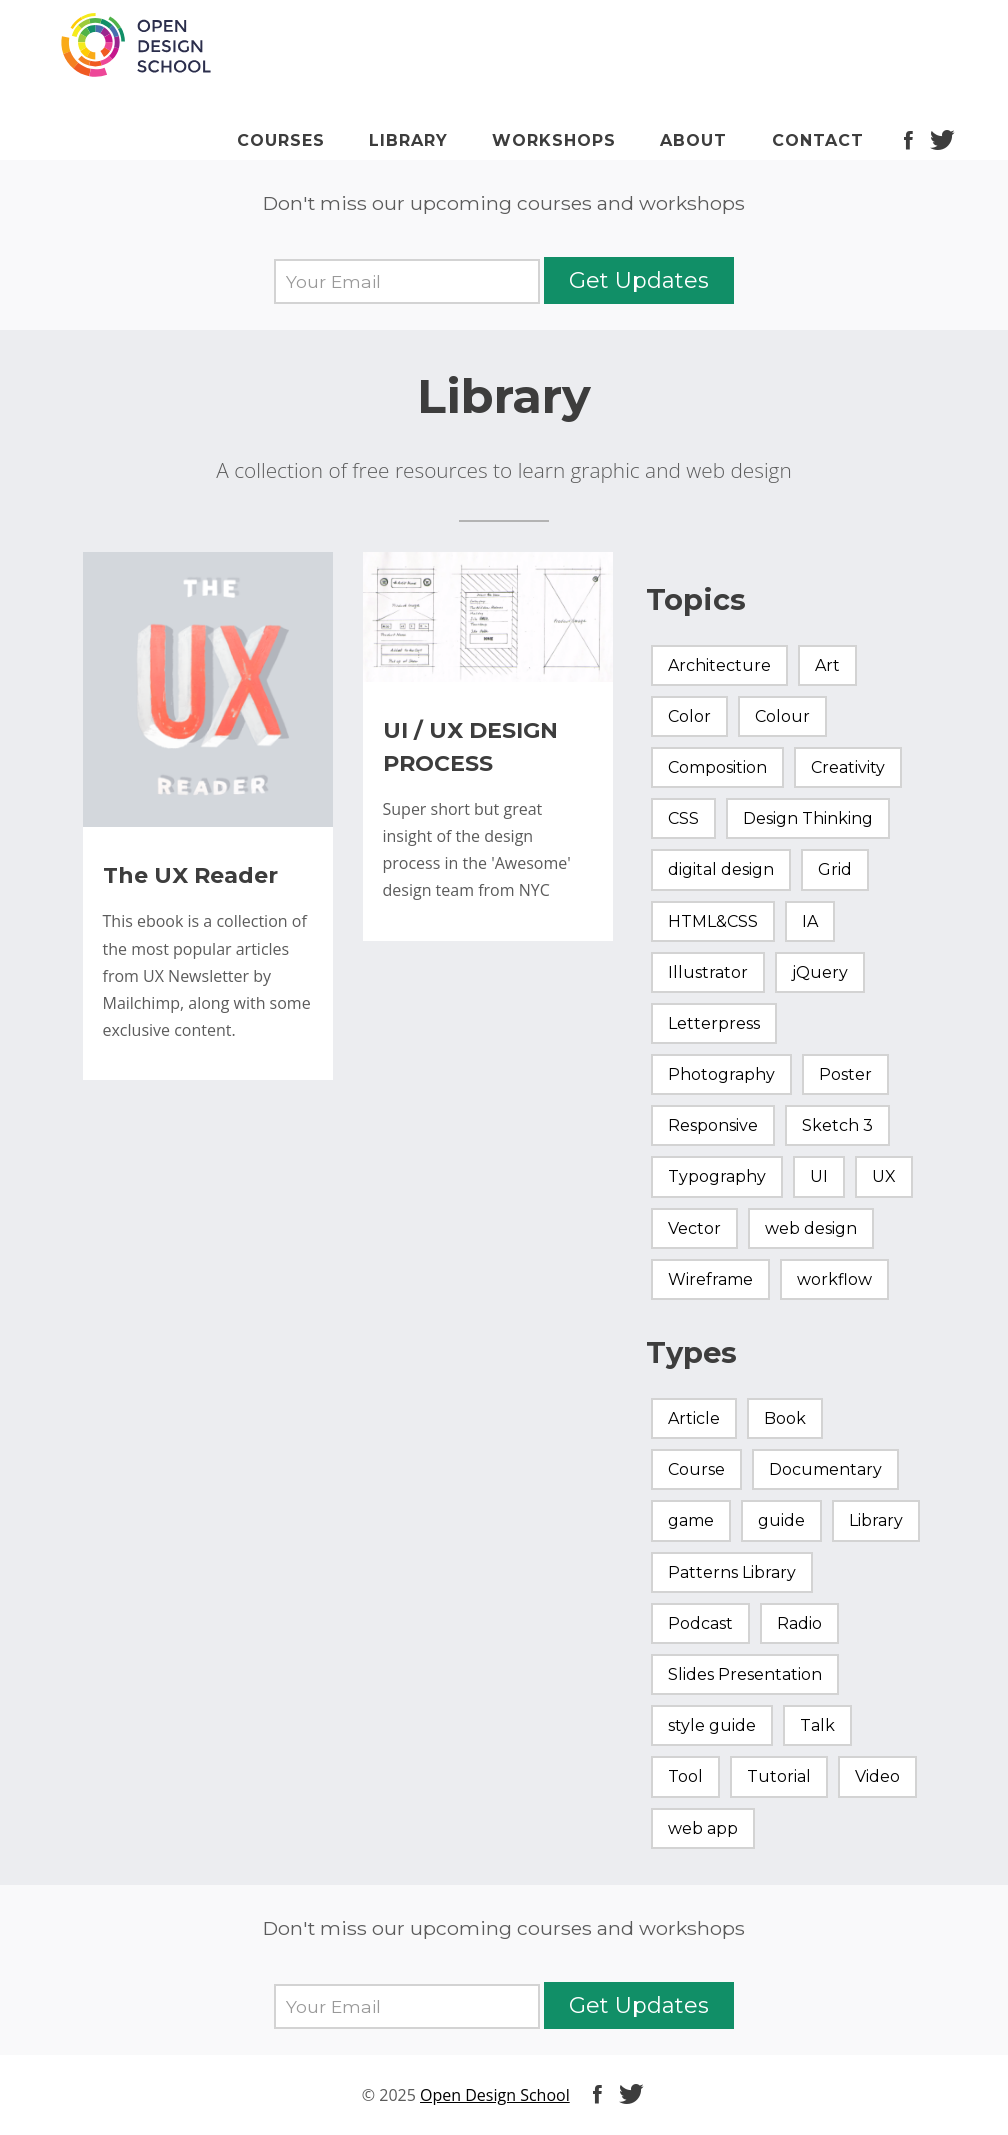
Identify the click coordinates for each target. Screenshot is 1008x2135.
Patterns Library (732, 1572)
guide (781, 1520)
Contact (818, 140)
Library (408, 140)
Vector (694, 1228)
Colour (782, 716)
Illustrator (708, 972)
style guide (712, 1725)
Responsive (713, 1125)
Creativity (848, 767)
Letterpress (714, 1023)
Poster (845, 1074)
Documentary (825, 1469)
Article (694, 1418)
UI (819, 1176)
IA (810, 921)
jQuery (820, 972)
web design (811, 1228)
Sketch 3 (837, 1125)
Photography (721, 1074)
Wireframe (710, 1279)
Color (689, 716)
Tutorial (779, 1776)
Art (827, 665)
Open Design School (495, 2095)
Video (877, 1776)
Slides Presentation (745, 1674)
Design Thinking (808, 818)
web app (703, 1828)
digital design (721, 869)
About (693, 140)
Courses (281, 140)
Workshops (554, 140)
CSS (683, 818)
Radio (799, 1623)
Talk (817, 1725)
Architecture (719, 665)
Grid (835, 869)
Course (696, 1469)
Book (785, 1418)
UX (884, 1176)
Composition (717, 767)
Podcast (700, 1623)
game (691, 1520)
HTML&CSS (713, 921)
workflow (834, 1279)
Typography (717, 1176)
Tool (685, 1776)
